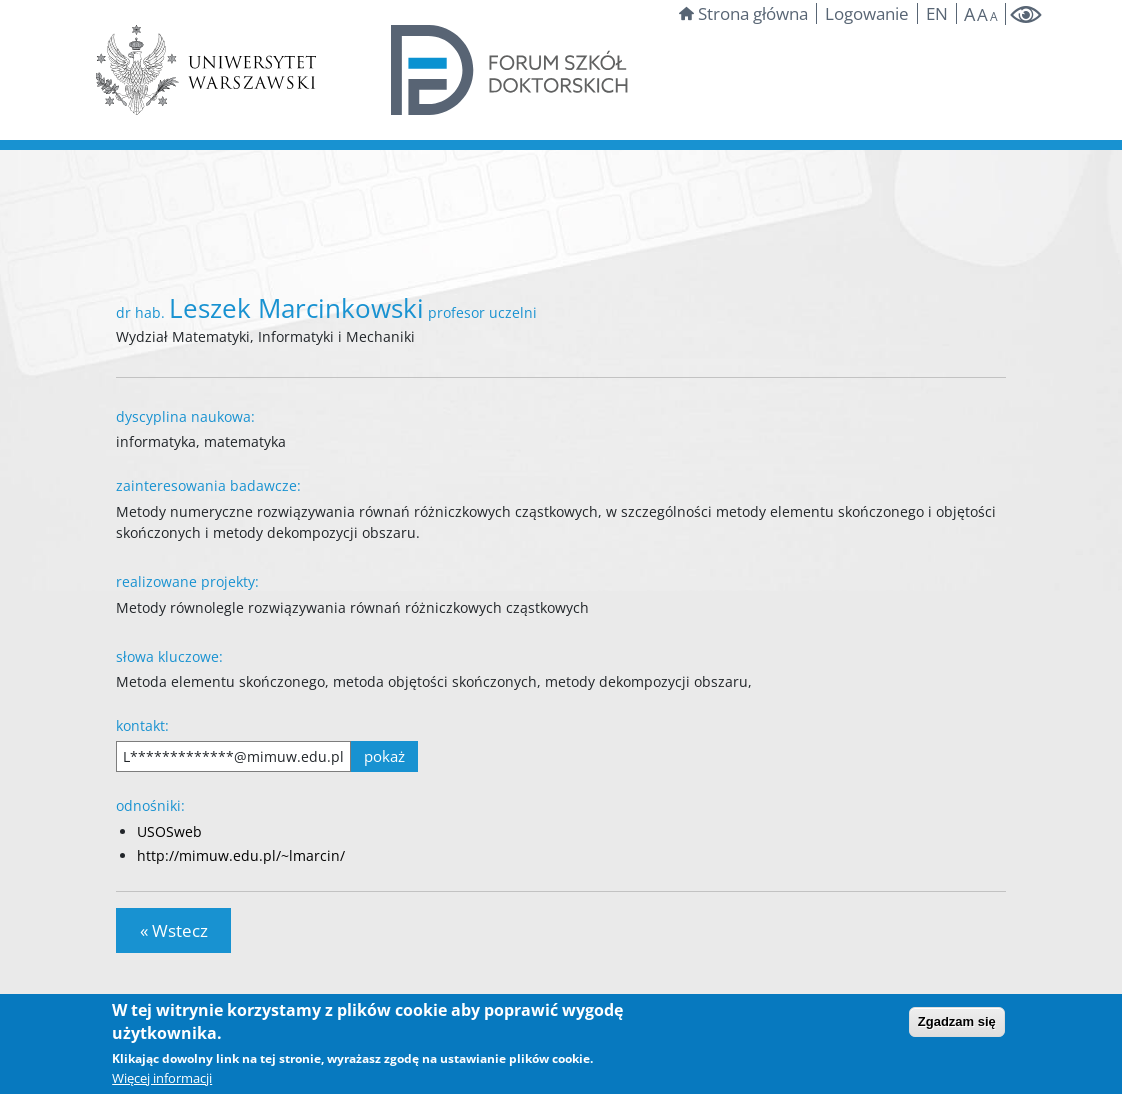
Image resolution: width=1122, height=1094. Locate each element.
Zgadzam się (957, 1021)
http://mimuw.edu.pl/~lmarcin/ (241, 855)
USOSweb (169, 831)
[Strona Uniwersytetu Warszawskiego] (206, 68)
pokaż (384, 756)
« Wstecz (174, 930)
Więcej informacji (162, 1078)
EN (937, 13)
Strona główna (743, 13)
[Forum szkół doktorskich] (510, 68)
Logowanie (867, 13)
